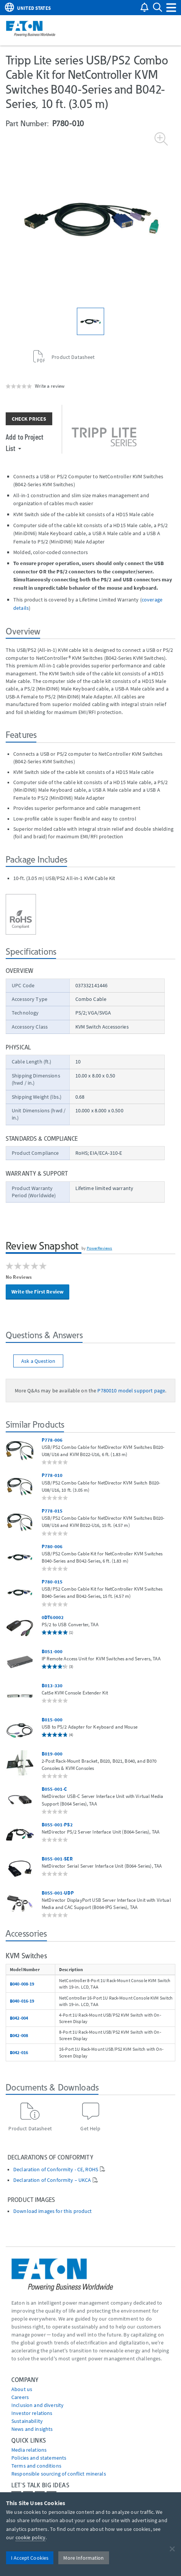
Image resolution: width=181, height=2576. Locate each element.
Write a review (49, 386)
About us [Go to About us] (21, 2389)
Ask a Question (38, 1361)
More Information (83, 2557)
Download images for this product (52, 2211)
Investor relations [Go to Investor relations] (32, 2413)
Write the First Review (37, 1291)
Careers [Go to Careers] (20, 2397)
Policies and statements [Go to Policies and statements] (38, 2457)
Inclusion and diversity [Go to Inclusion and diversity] (37, 2405)
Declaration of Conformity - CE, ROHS (55, 2169)
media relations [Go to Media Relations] (29, 2449)
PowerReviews (99, 1248)
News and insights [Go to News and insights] (32, 2429)
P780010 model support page (131, 1390)
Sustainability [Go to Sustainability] (27, 2421)
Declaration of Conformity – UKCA (52, 2180)
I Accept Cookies (29, 2557)
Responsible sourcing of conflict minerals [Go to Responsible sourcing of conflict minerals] (58, 2473)
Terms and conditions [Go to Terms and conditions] (36, 2465)
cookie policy (31, 2537)
